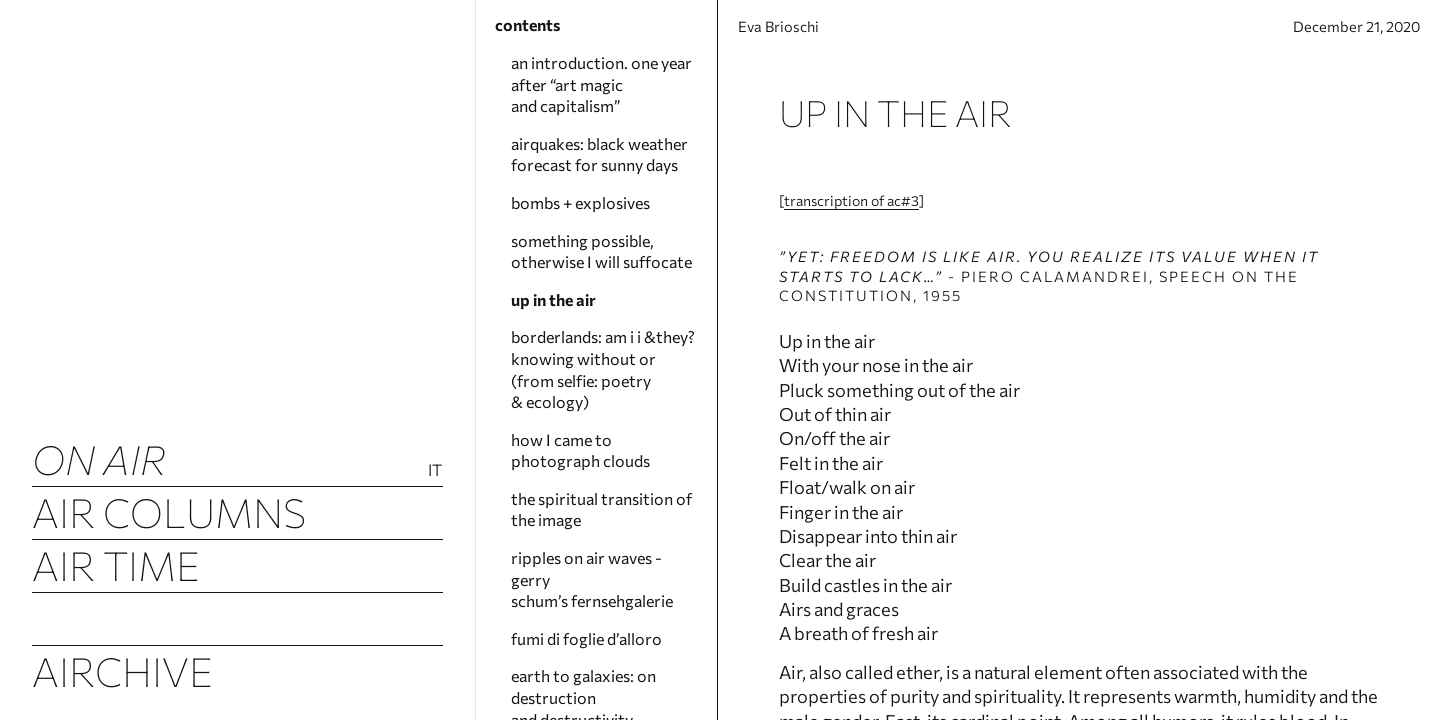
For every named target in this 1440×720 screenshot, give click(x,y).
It (436, 469)
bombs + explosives (580, 202)
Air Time (116, 564)
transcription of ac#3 (834, 217)
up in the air (553, 299)
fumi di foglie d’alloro (586, 638)
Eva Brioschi (793, 32)
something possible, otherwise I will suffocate (601, 251)
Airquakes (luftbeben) (237, 617)
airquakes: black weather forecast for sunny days (599, 154)
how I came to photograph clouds (580, 450)
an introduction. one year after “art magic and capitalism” (601, 84)
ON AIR (99, 458)
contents (527, 24)
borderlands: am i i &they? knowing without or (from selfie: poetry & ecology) (603, 369)
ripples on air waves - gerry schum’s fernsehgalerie (592, 579)
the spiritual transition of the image (601, 509)
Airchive (122, 670)
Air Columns (169, 511)
